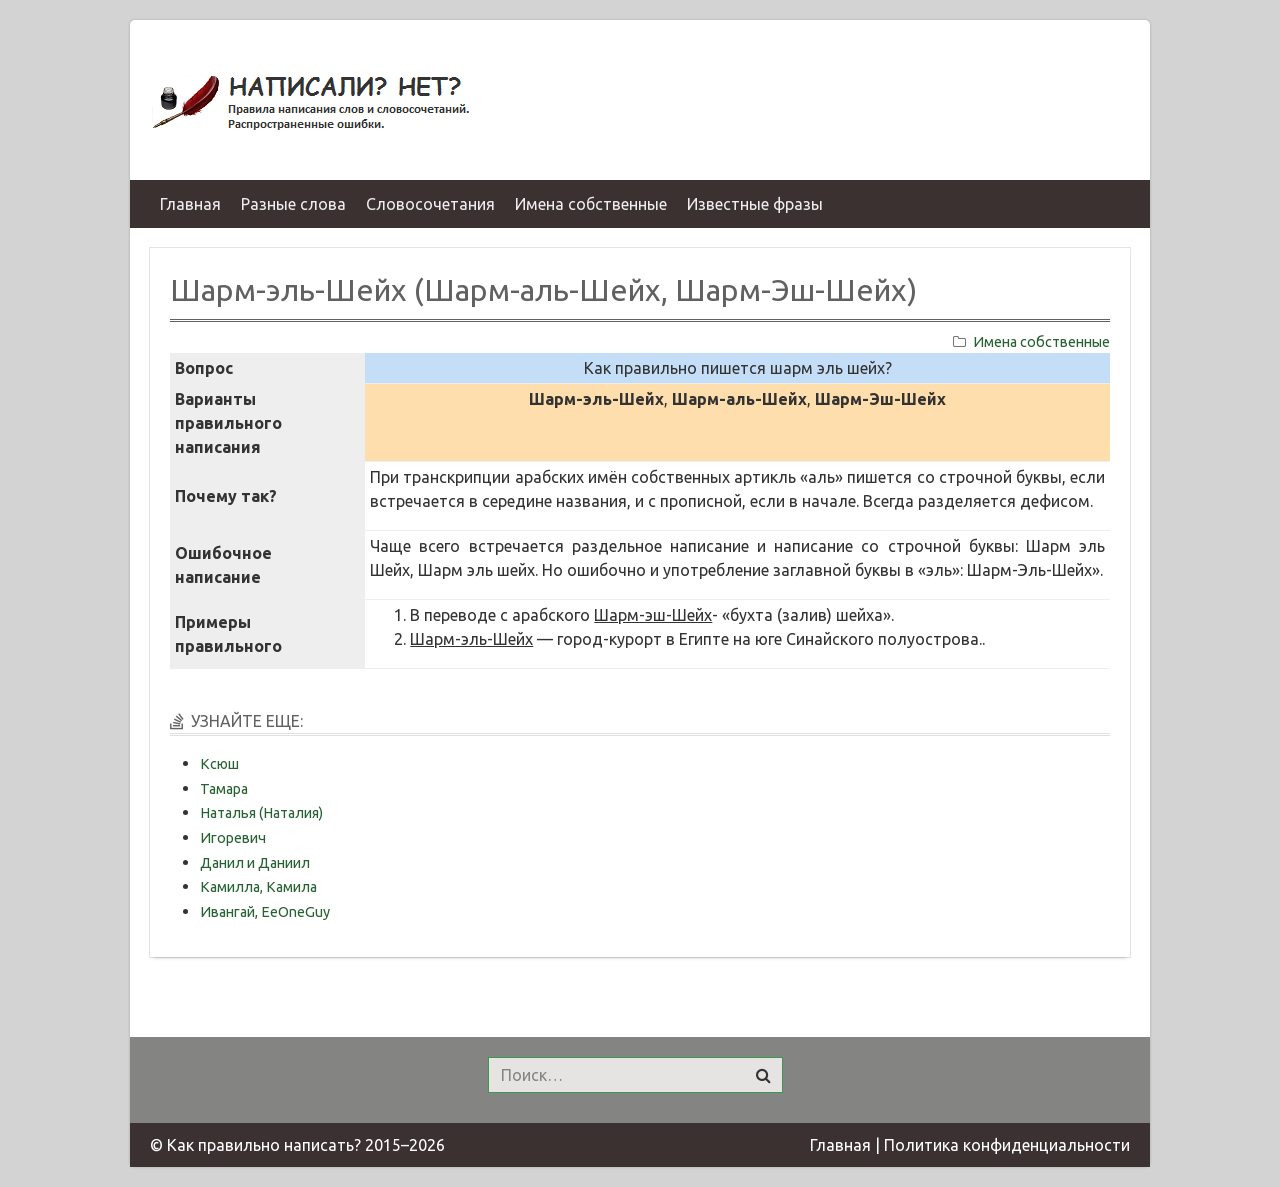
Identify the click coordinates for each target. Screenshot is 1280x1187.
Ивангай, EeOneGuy (265, 912)
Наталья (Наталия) (261, 813)
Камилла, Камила (258, 887)
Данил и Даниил (255, 863)
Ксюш (219, 764)
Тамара (224, 789)
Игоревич (233, 838)
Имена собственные (1041, 342)
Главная (840, 1145)
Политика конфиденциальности (1007, 1145)
